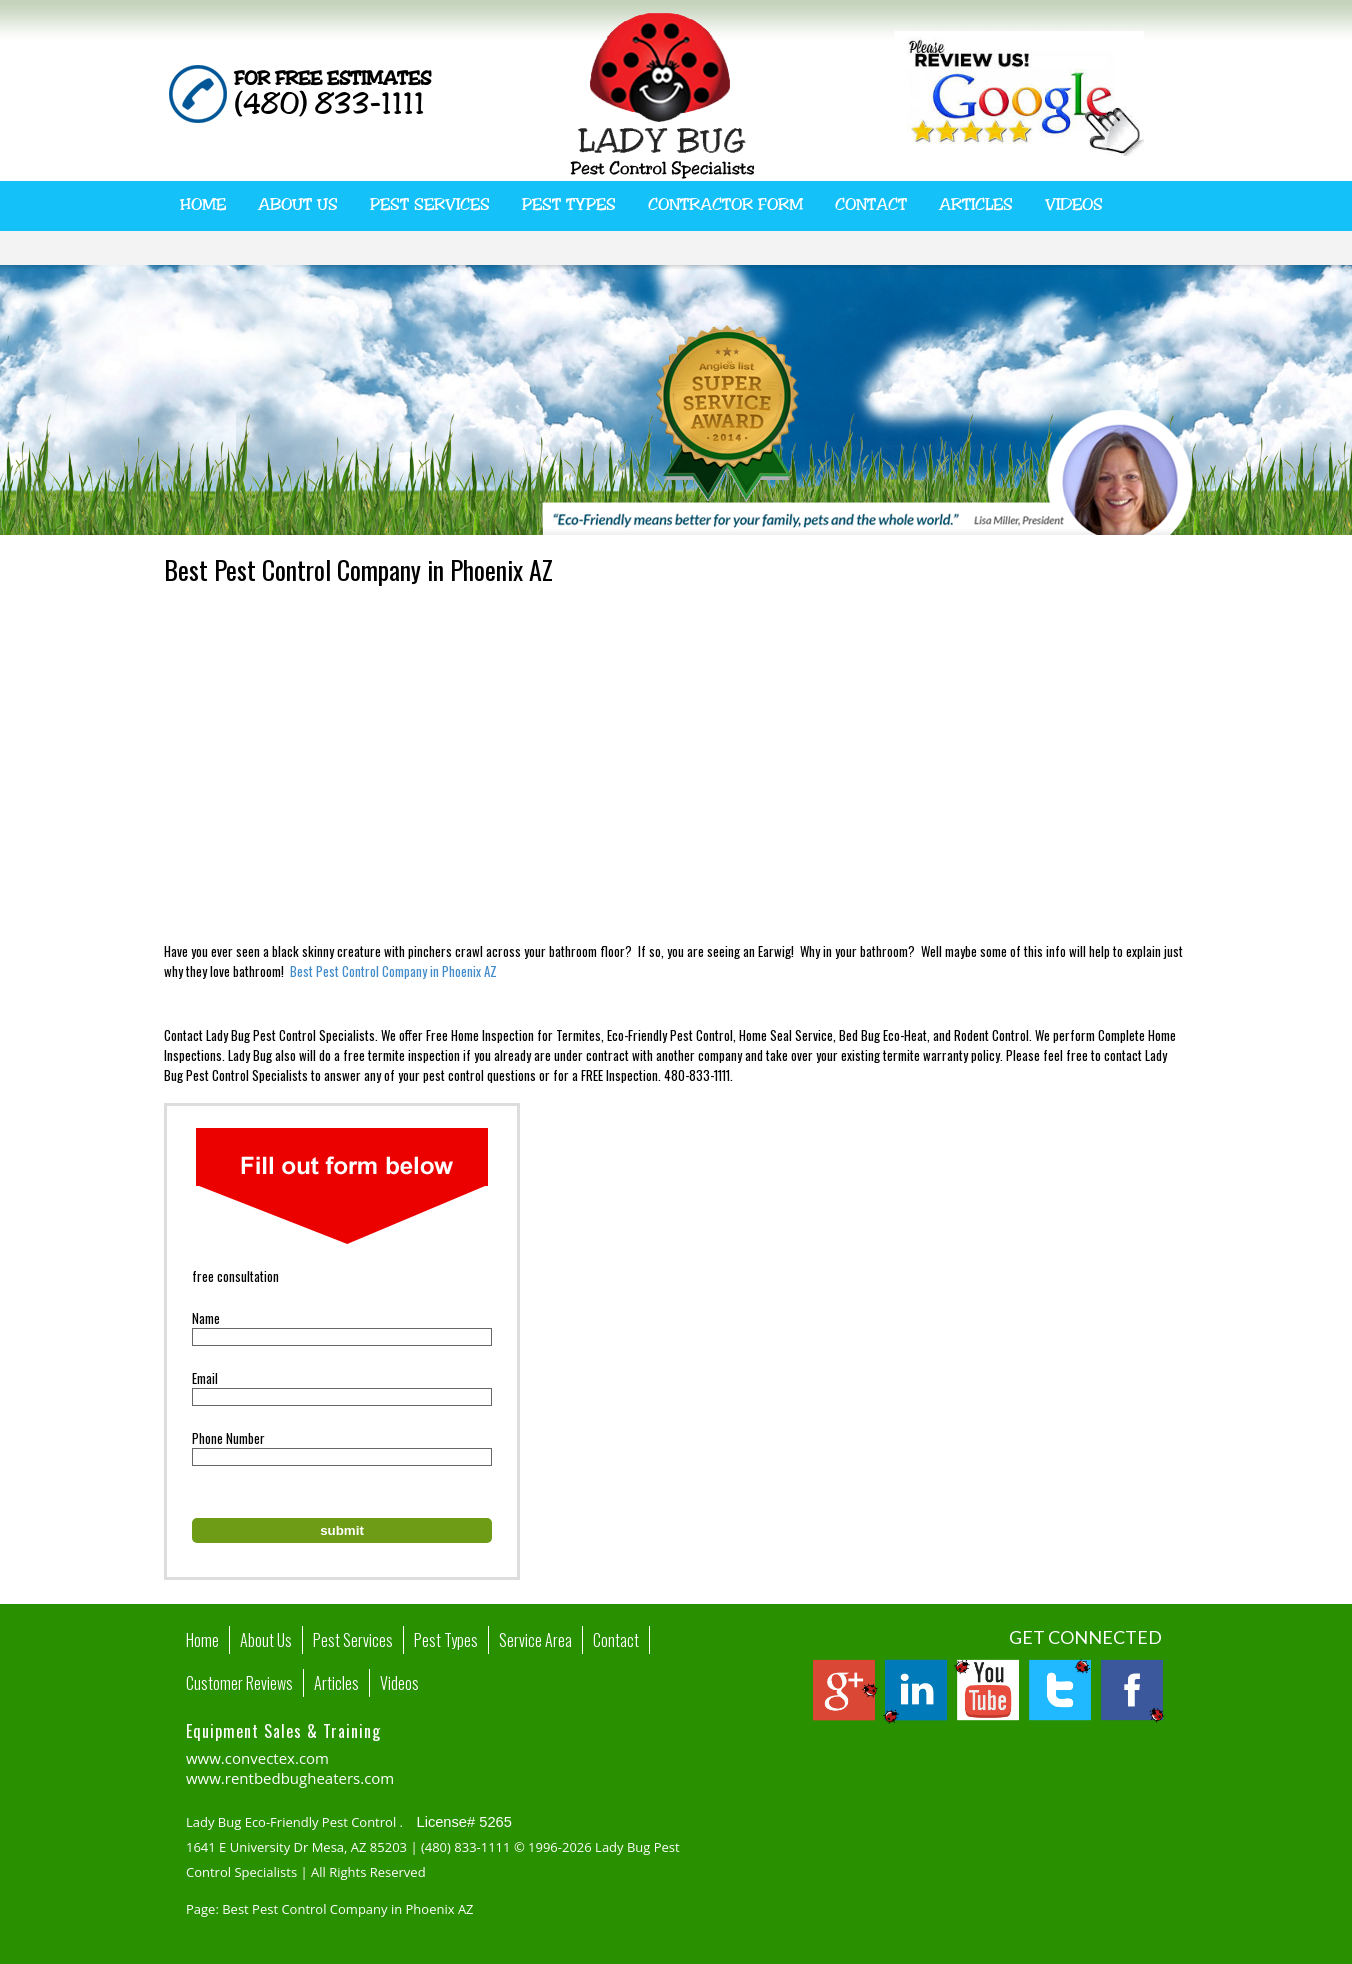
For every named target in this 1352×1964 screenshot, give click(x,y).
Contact (871, 204)
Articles (976, 204)
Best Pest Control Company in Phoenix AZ (393, 971)
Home (203, 204)
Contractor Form (725, 204)
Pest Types (569, 204)
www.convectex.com (257, 1758)
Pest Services (430, 204)
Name (206, 1318)
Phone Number (228, 1438)
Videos (1074, 204)
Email (205, 1378)
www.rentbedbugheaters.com (290, 1778)
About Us (298, 204)
